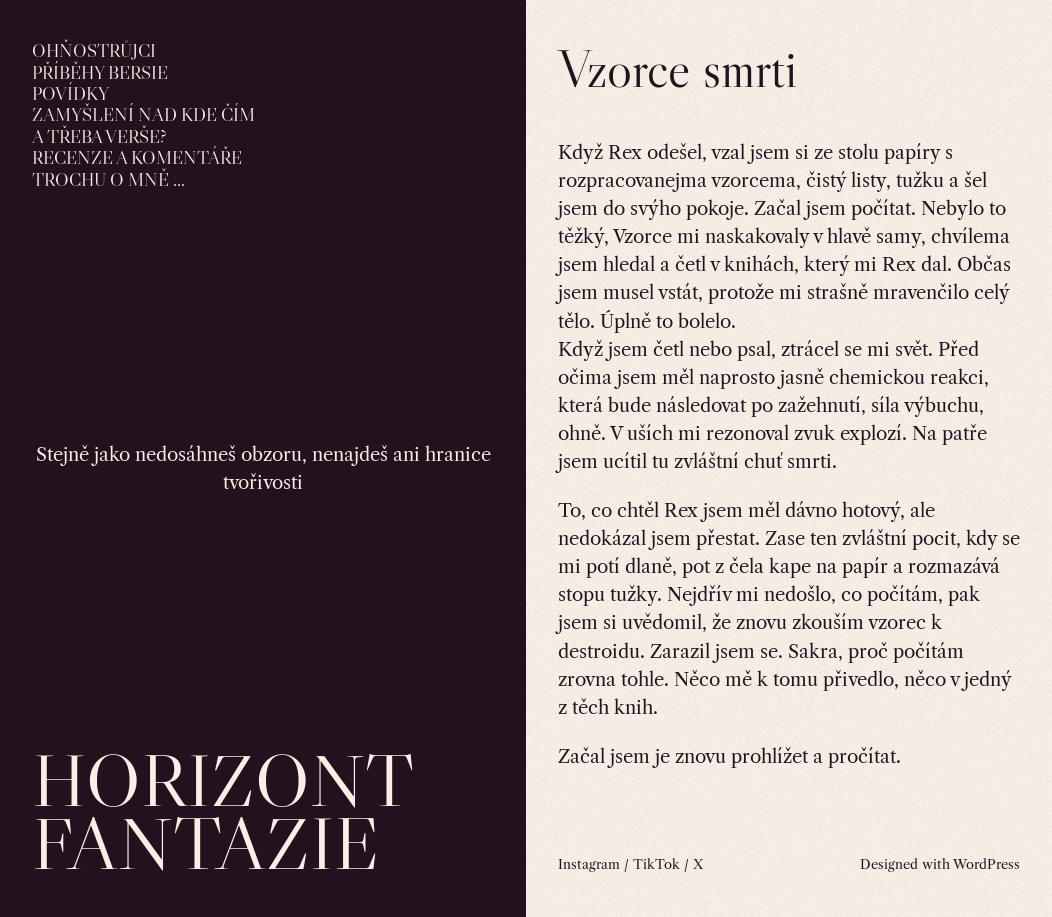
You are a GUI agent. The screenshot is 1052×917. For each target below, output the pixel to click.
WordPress (986, 864)
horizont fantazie (222, 811)
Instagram (589, 864)
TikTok (656, 864)
